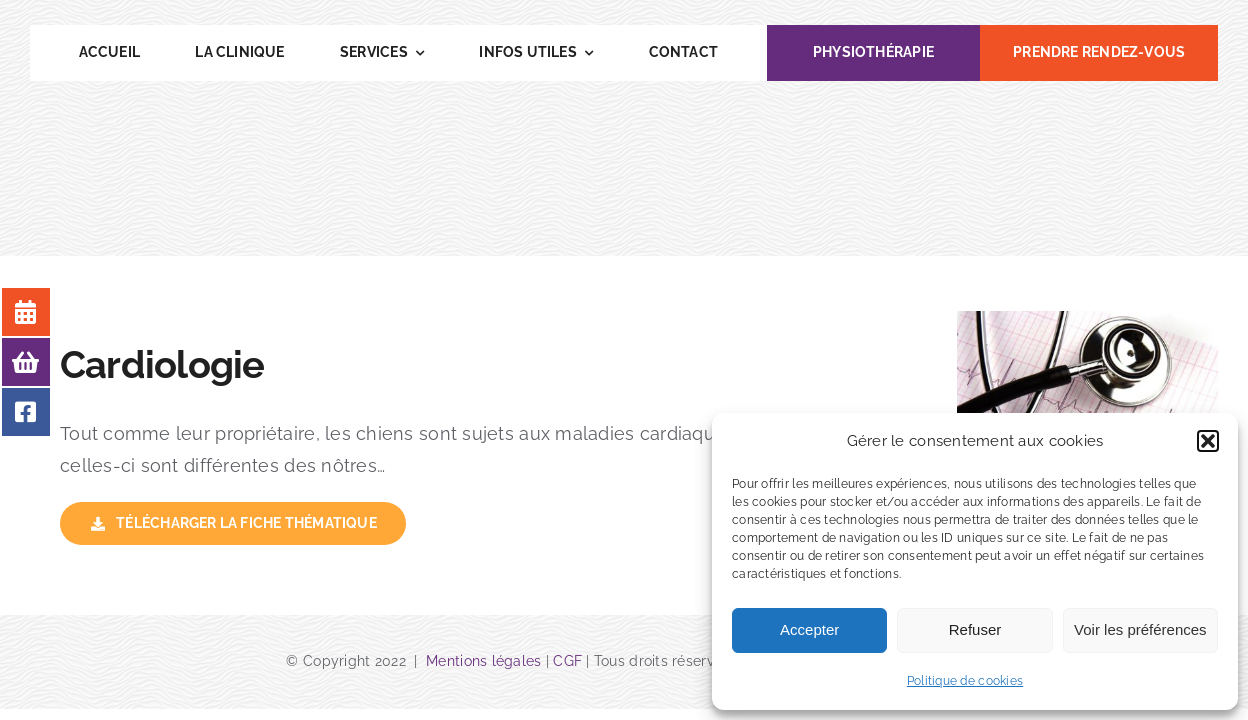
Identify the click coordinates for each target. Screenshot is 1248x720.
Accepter (809, 629)
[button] (1208, 441)
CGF (567, 661)
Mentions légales (486, 661)
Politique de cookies (965, 681)
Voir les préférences (1140, 629)
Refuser (975, 629)
